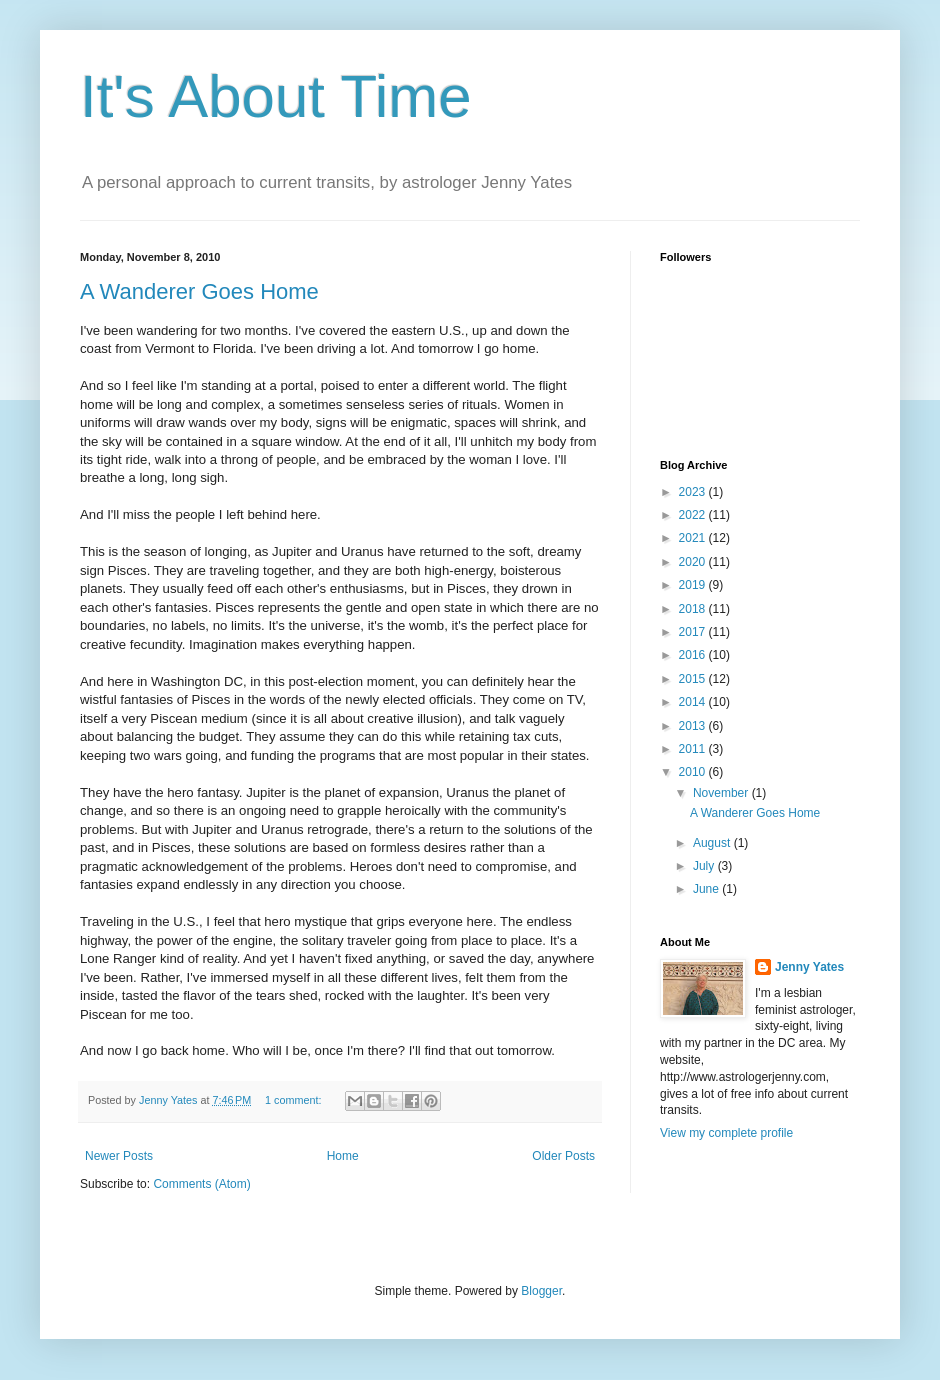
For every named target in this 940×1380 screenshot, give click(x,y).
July (705, 866)
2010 (694, 772)
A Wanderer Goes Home (199, 291)
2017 (694, 632)
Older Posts (563, 1156)
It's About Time (276, 96)
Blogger (541, 1291)
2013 (694, 726)
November (722, 793)
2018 (694, 609)
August (713, 843)
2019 (694, 585)
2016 (694, 655)
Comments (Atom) (201, 1184)
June (707, 889)
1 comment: (294, 1100)
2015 (694, 679)
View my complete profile (726, 1133)
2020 (694, 562)
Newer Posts (119, 1156)
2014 (694, 702)
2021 (694, 538)
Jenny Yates (809, 967)
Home (343, 1156)
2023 (694, 492)
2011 (694, 749)
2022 (694, 515)
